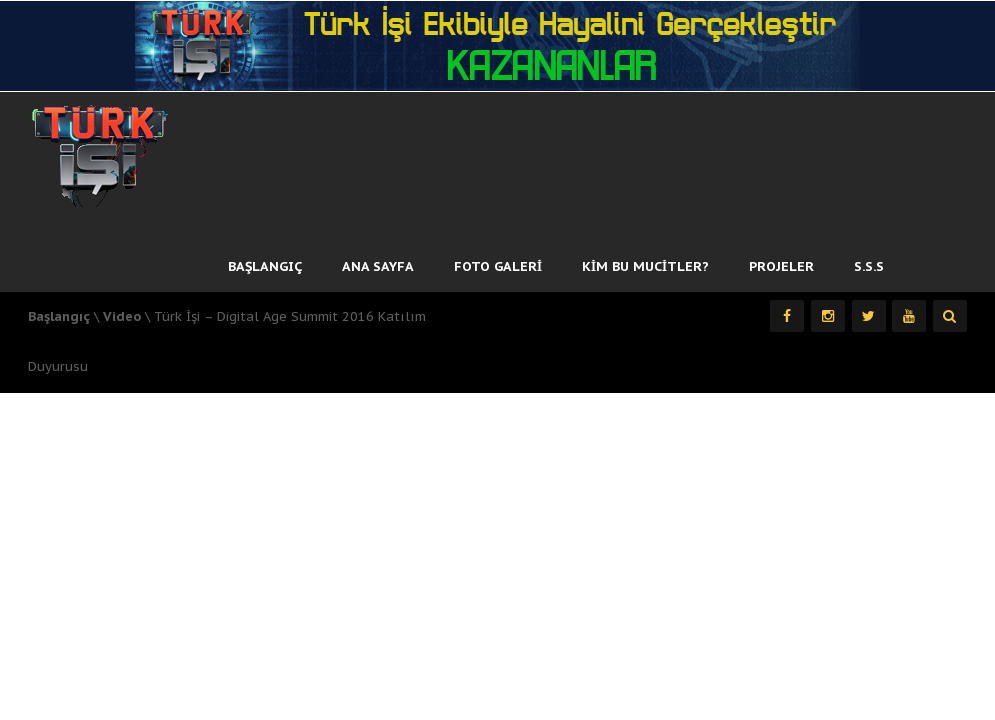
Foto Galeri (498, 266)
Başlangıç (265, 266)
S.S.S (869, 266)
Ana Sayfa (378, 266)
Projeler (781, 266)
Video (122, 316)
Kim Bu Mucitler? (645, 266)
